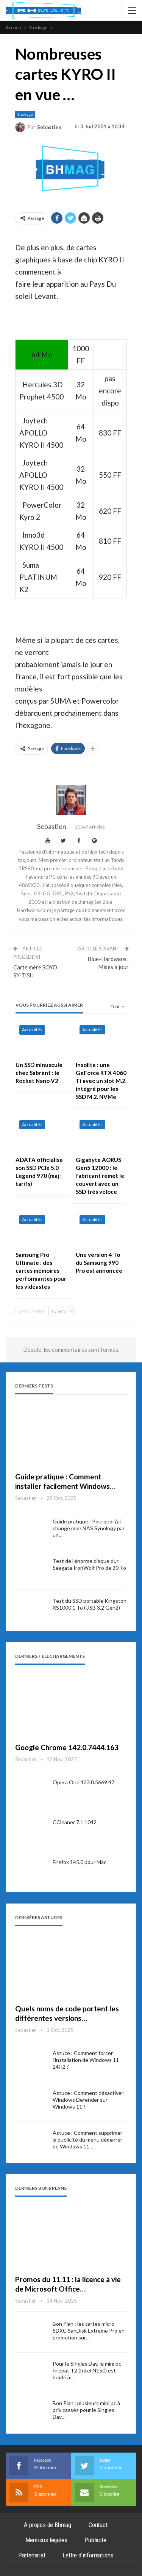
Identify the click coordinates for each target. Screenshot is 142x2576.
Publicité (95, 2540)
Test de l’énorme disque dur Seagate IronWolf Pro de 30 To (89, 1564)
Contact (98, 2525)
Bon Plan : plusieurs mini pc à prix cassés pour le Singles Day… (86, 2410)
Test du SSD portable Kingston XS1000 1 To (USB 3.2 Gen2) (89, 1604)
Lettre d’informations (87, 2555)
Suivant (61, 1311)
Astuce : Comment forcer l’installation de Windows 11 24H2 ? (86, 2060)
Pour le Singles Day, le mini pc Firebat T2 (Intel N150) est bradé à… (87, 2370)
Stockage (25, 114)
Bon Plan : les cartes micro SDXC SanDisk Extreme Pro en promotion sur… (89, 2330)
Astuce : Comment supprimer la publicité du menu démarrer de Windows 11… (87, 2139)
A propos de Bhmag (47, 2525)
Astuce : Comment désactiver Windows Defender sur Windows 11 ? (88, 2100)
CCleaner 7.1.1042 (75, 1822)
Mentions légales (46, 2540)
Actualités (32, 1029)
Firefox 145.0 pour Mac (79, 1862)
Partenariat (31, 2555)
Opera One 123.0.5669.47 (83, 1782)
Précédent (31, 1311)
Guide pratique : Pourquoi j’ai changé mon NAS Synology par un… (89, 1528)
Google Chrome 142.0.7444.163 (67, 1747)
